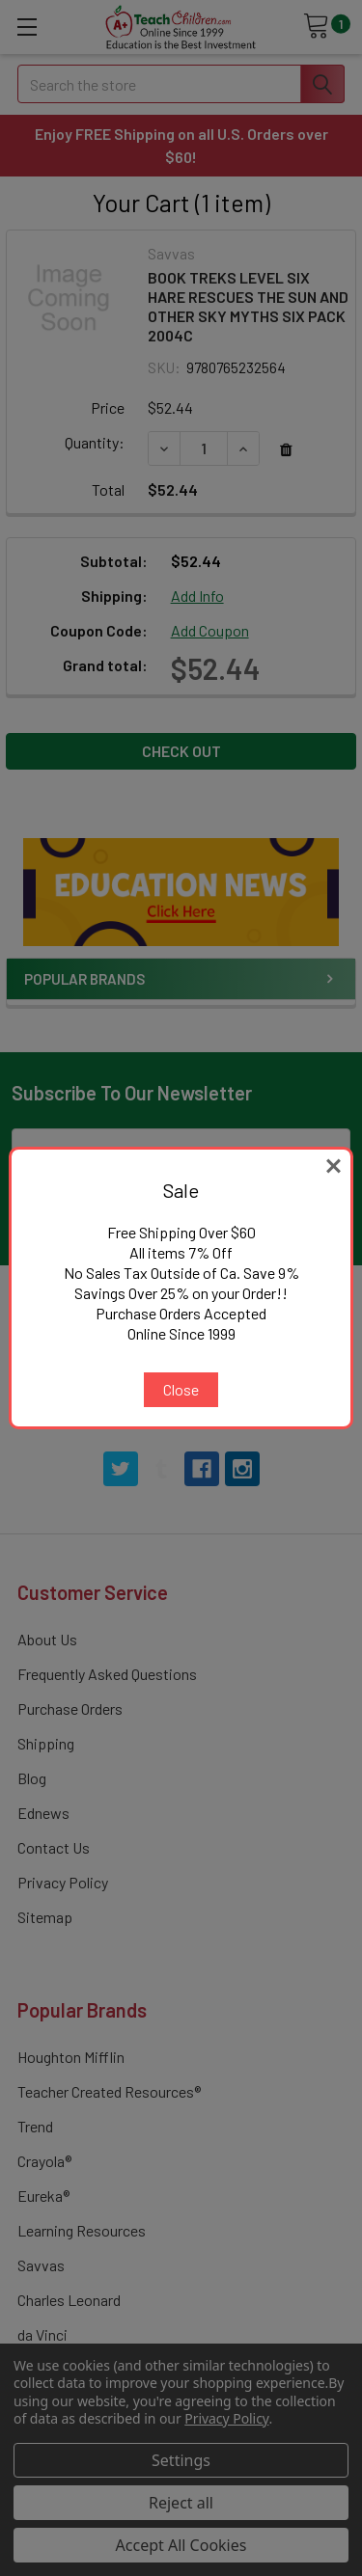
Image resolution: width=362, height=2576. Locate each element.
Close (181, 1389)
